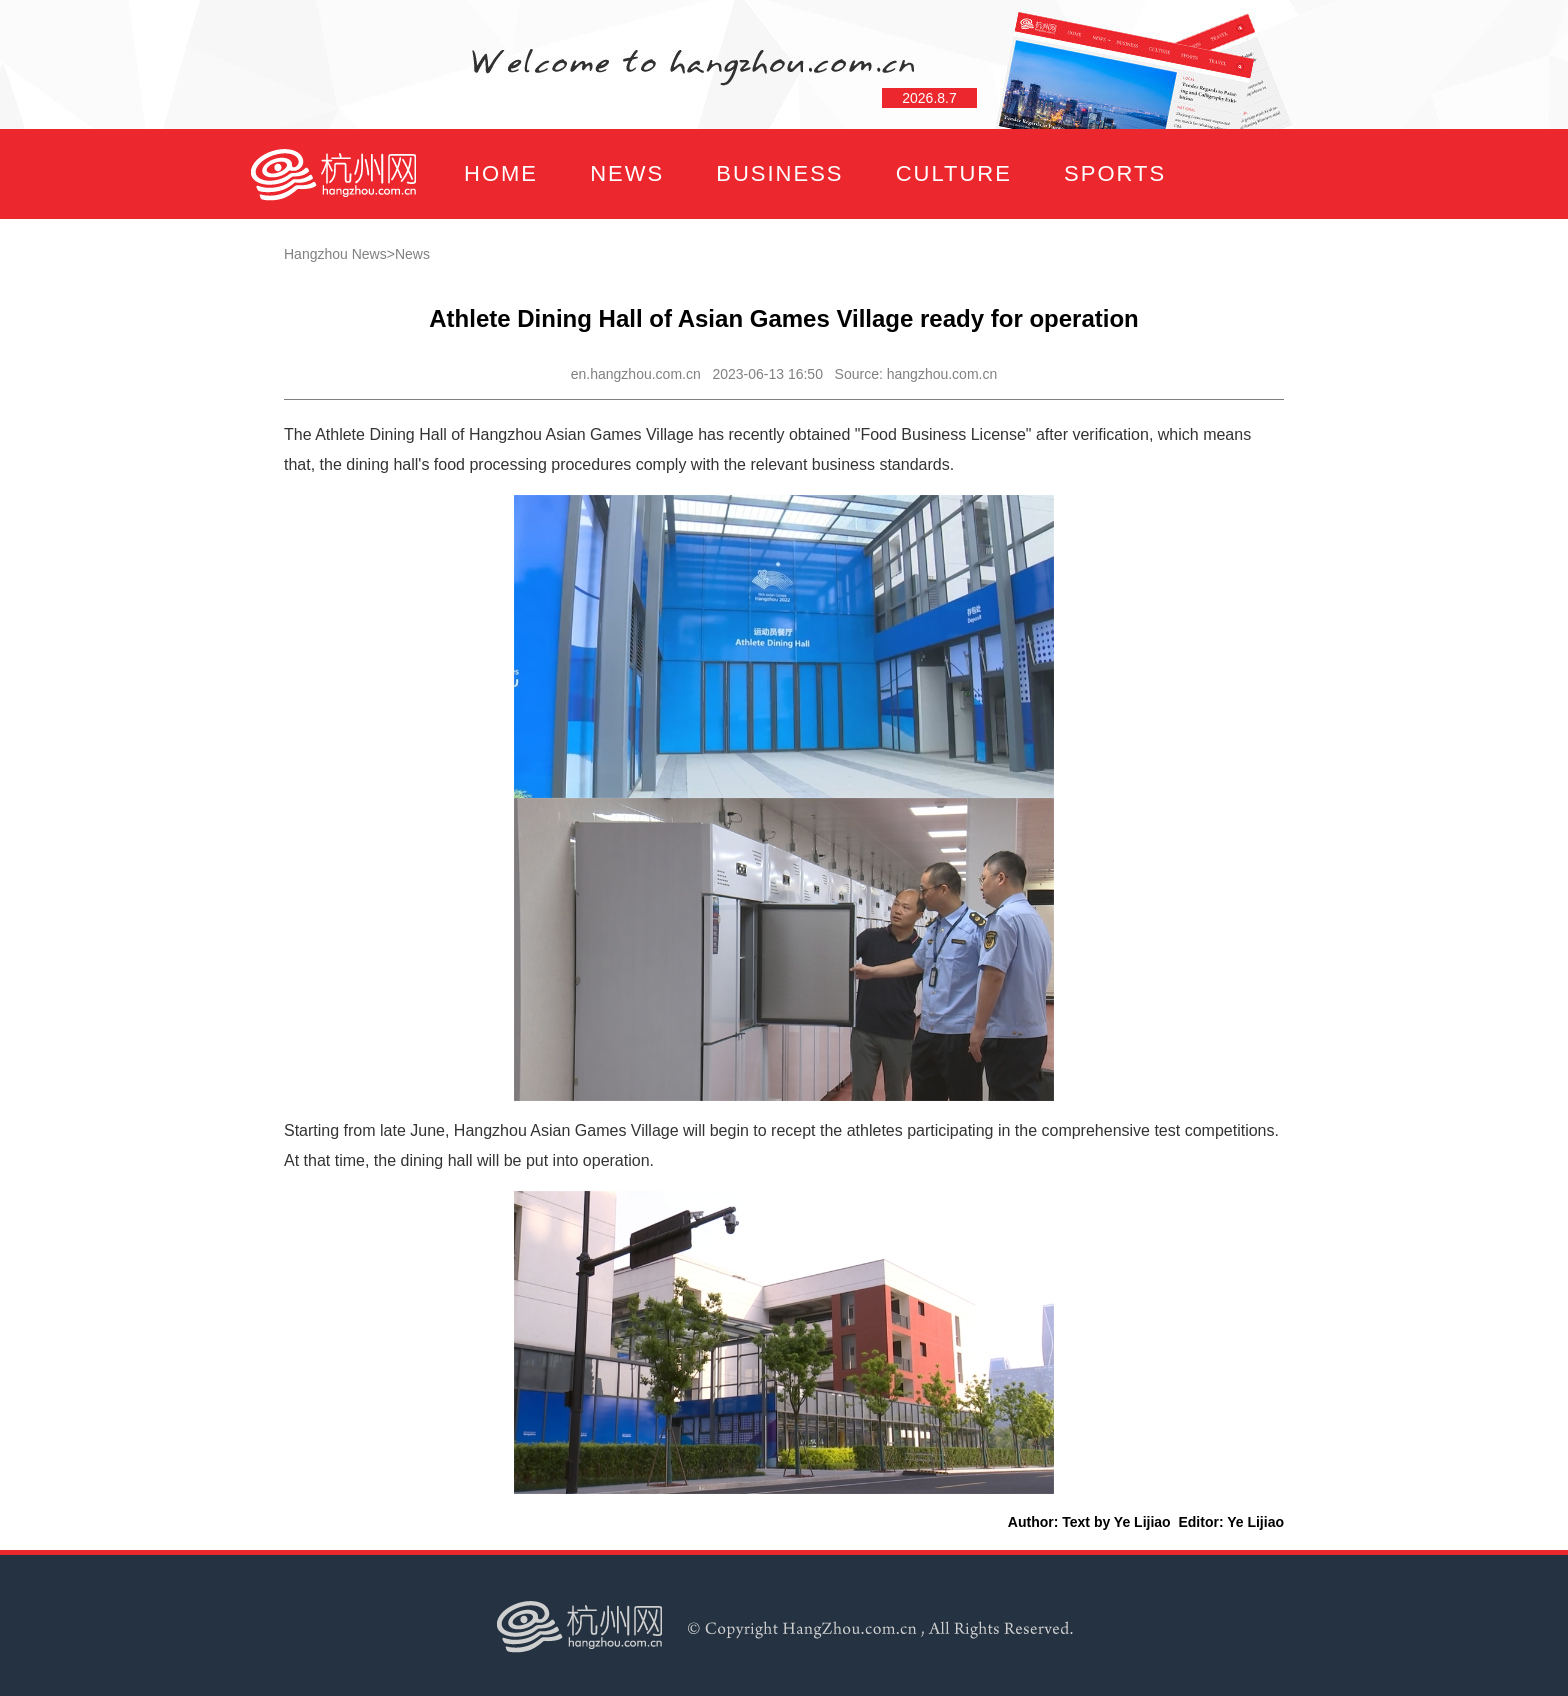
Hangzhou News (335, 254)
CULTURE (954, 173)
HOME (501, 173)
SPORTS (1115, 173)
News (412, 254)
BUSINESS (779, 173)
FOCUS (448, 263)
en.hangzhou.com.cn (636, 374)
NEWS (627, 173)
